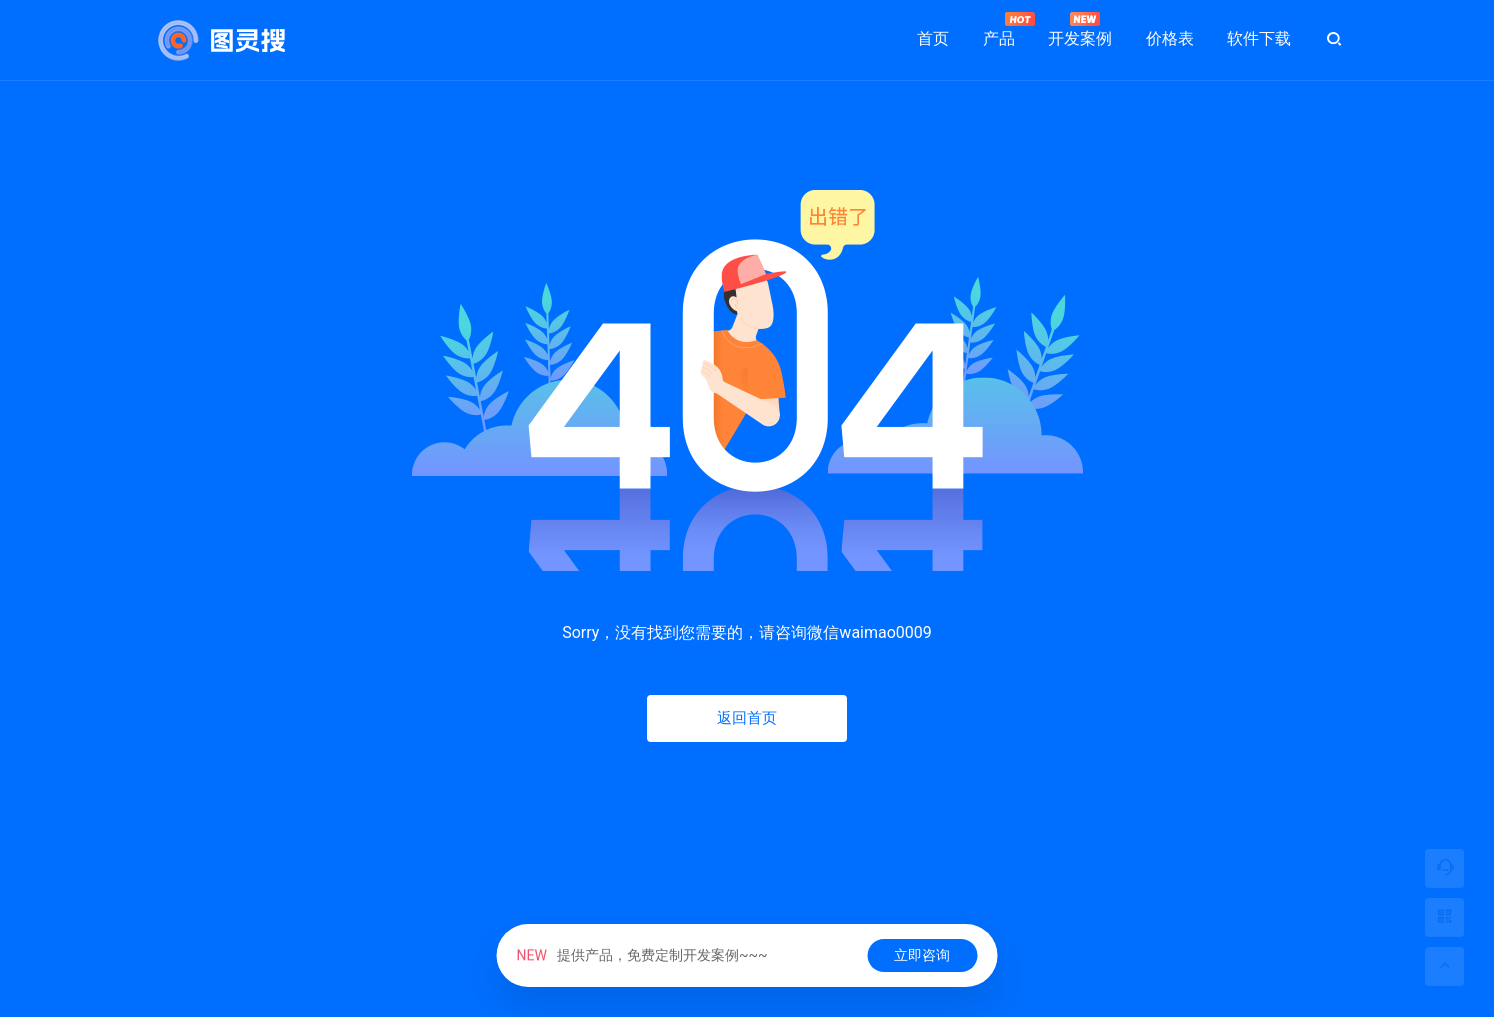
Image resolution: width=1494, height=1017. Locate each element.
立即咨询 (922, 955)
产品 (999, 30)
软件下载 (1259, 38)
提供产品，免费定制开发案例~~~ (642, 955)
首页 (933, 38)
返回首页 (747, 718)
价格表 (1170, 38)
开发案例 (1080, 30)
